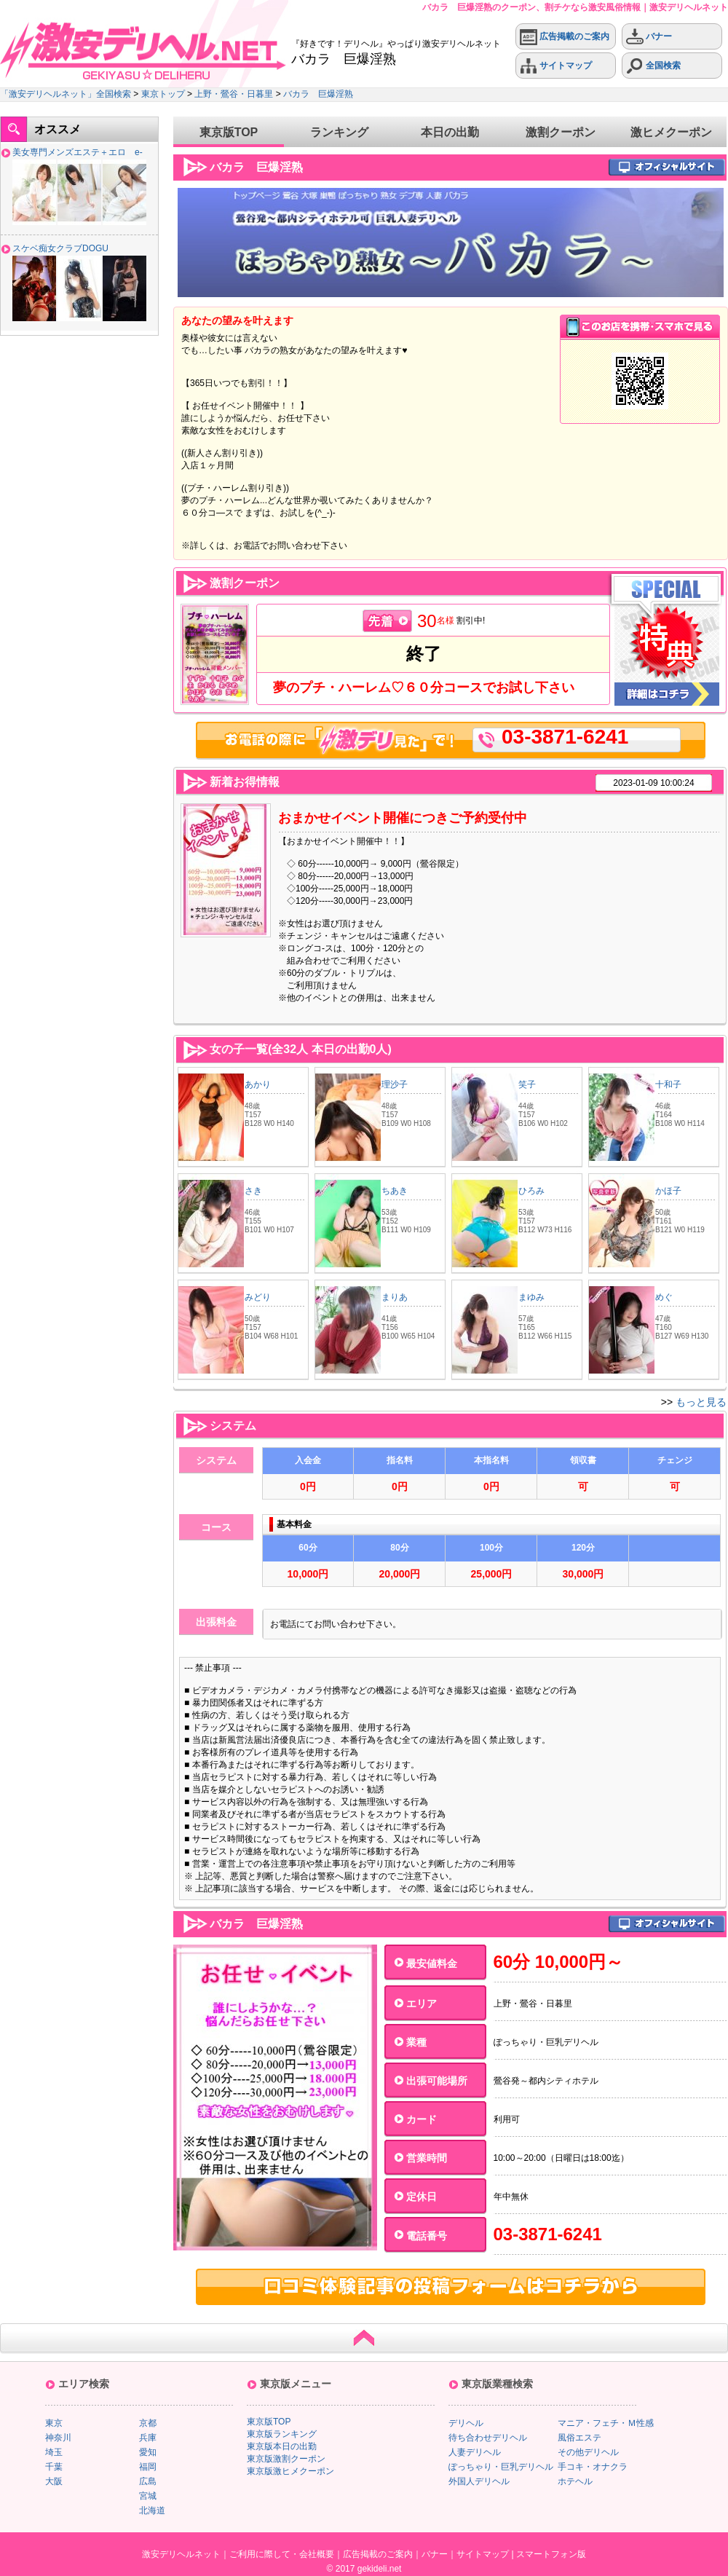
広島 (148, 2481)
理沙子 (394, 1084)
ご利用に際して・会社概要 (281, 2554)
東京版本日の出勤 (282, 2446)
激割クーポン (561, 132)
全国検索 (653, 66)
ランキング (339, 132)
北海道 (152, 2510)
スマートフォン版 (551, 2554)
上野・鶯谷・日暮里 (233, 94)
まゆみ (531, 1297)
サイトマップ (556, 66)
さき (253, 1191)
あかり (258, 1084)
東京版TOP (228, 132)
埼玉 (54, 2452)
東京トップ (163, 94)
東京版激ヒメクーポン (290, 2471)
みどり (258, 1297)
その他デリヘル (588, 2452)
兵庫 (148, 2438)
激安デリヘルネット (181, 2554)
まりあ (394, 1297)
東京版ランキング (282, 2434)
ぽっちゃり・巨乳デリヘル (500, 2467)
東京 (54, 2423)
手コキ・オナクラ (593, 2467)
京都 (148, 2423)
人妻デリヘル (474, 2452)
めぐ (664, 1297)
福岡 (148, 2467)
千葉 (54, 2467)
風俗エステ (579, 2438)
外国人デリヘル (479, 2481)
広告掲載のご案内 (564, 37)
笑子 (527, 1084)
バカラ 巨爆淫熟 (318, 94)
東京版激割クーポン (286, 2459)
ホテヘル (575, 2481)
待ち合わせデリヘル (487, 2438)
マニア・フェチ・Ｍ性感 (606, 2423)
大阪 (54, 2481)
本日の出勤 (450, 132)
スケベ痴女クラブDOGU (60, 248)
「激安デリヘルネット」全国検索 (65, 94)
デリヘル (465, 2423)
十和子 (668, 1084)
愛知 (148, 2452)
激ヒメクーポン (671, 132)
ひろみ (531, 1191)
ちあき (394, 1191)
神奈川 (58, 2438)
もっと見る (701, 1402)
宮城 (148, 2496)
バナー (649, 37)
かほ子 (668, 1191)
